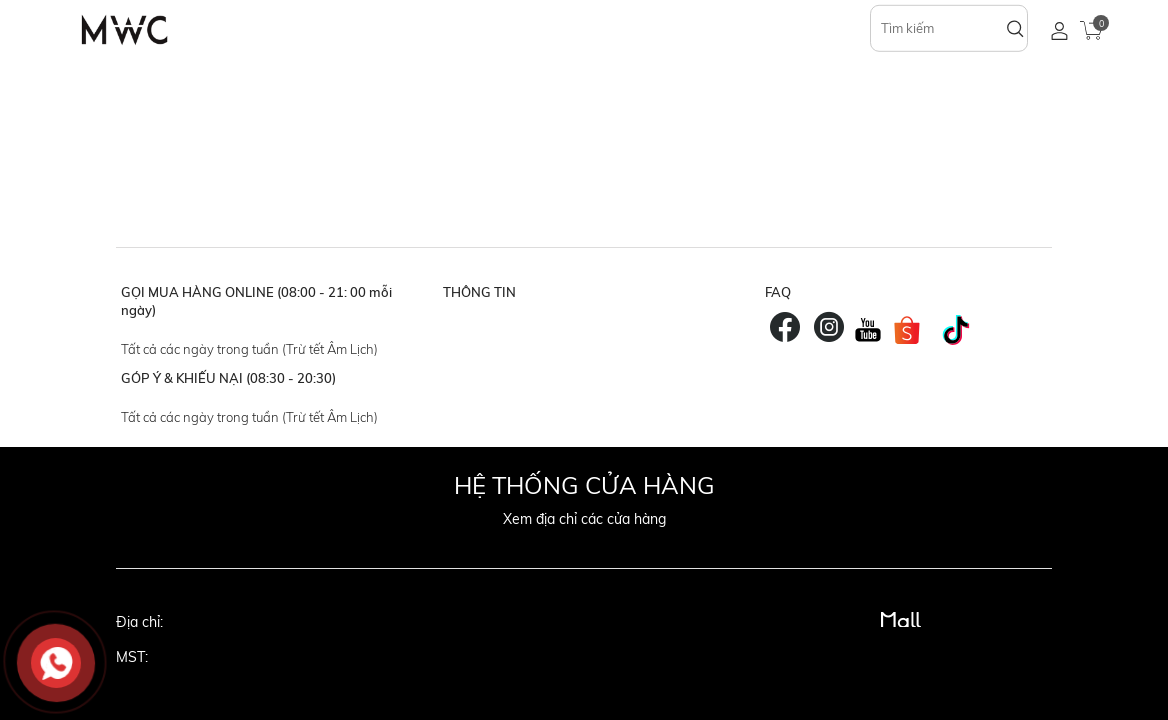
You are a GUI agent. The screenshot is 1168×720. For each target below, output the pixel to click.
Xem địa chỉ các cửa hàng (584, 519)
